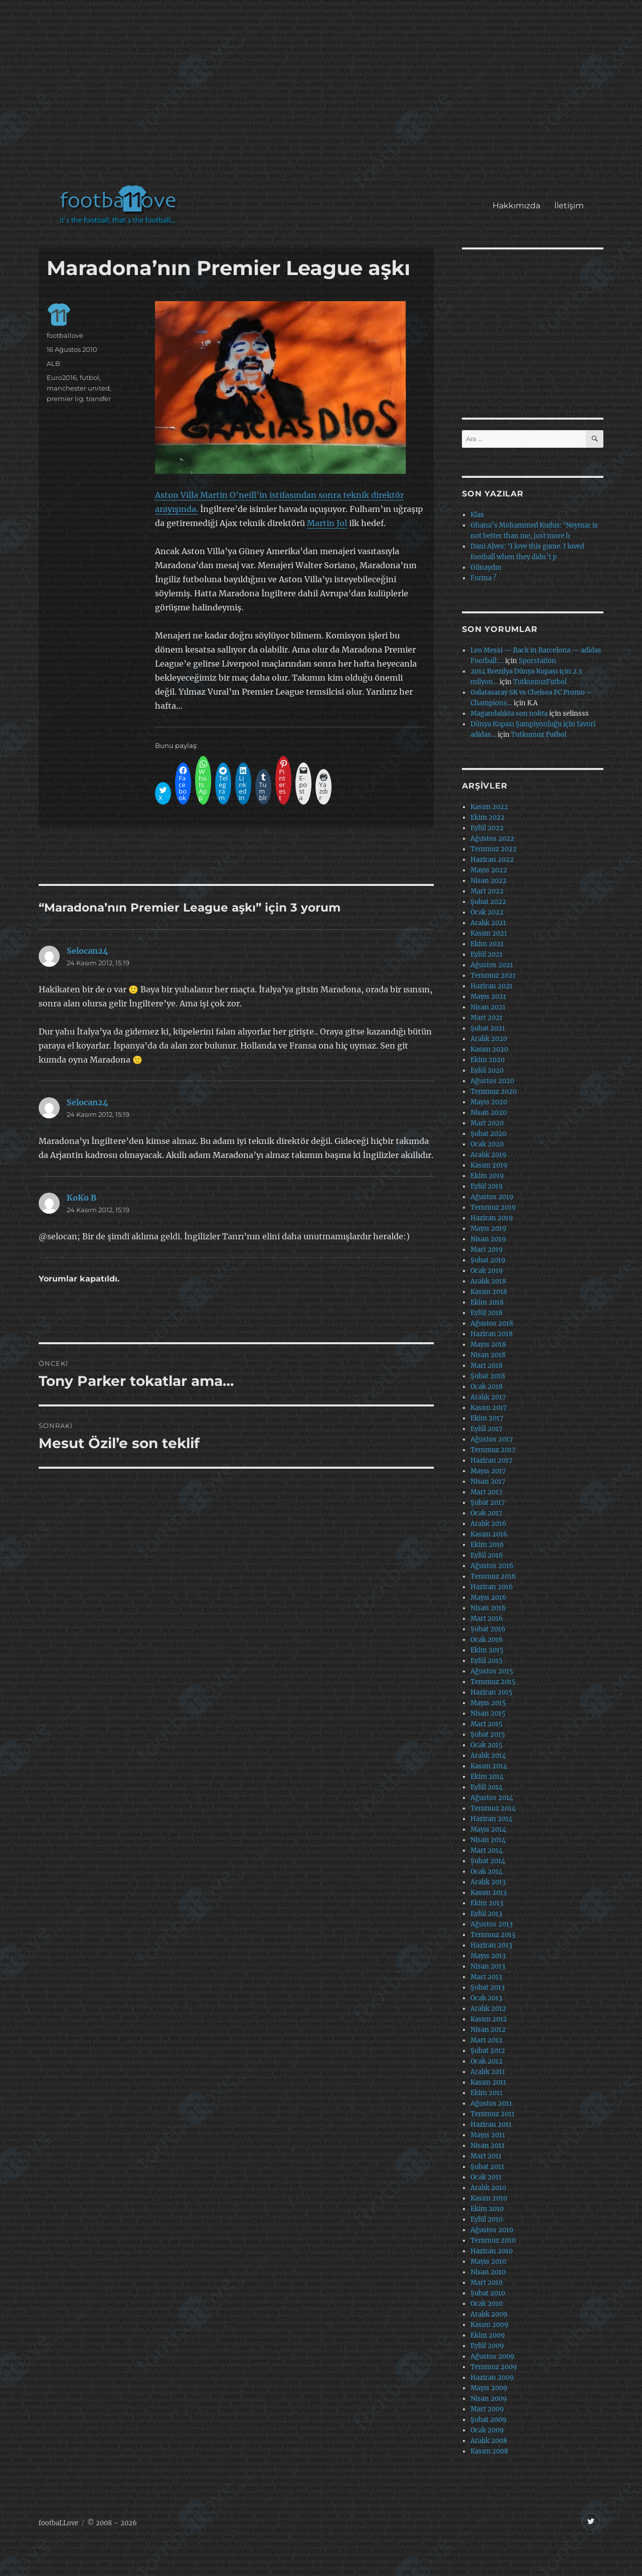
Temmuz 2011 (492, 2114)
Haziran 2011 (491, 2124)
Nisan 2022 (488, 880)
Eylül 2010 (486, 2219)
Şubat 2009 (488, 2419)
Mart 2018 (486, 1365)
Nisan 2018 (488, 1355)
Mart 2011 (486, 2156)
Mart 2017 (486, 1492)
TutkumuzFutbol (540, 682)
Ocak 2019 (486, 1270)
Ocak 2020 (487, 1144)
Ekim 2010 (487, 2209)
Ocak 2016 (486, 1639)
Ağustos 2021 (491, 965)
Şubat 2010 (487, 2293)
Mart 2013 (486, 1977)
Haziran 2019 (491, 1218)
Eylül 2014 (486, 1787)
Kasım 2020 (489, 1049)
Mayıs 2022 (488, 870)
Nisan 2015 (488, 1713)
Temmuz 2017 (493, 1450)
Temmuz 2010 (493, 2240)
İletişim (569, 205)
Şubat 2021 (487, 1028)
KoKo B (81, 1198)
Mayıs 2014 (488, 1829)
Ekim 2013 (486, 1903)
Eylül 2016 (486, 1555)
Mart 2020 (487, 1123)
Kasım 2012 (488, 2019)
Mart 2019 (486, 1249)
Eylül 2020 (487, 1070)
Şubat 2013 (487, 1987)
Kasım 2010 (488, 2198)
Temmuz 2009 (493, 2367)
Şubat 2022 (488, 901)
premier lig (65, 399)
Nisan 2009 (488, 2398)
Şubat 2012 (487, 2050)
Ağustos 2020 (492, 1081)
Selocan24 (87, 951)
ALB (53, 363)
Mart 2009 (487, 2409)
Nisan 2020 (488, 1112)
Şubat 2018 (487, 1376)
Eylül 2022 (487, 828)
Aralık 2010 (488, 2187)
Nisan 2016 (488, 1608)
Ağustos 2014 (491, 1797)
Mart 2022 (487, 891)
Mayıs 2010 (488, 2261)
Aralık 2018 (488, 1281)
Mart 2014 (486, 1850)
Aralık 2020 (488, 1039)
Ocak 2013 (486, 1998)
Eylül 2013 (486, 1913)
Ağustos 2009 (492, 2356)
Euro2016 (62, 377)
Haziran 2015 (491, 1692)
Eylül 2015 (486, 1660)
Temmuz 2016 (493, 1576)
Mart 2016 (486, 1618)
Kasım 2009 (489, 2325)
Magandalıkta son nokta (509, 713)
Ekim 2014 (487, 1776)
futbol (89, 377)
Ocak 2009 (487, 2430)
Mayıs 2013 (488, 1956)
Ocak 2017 (486, 1513)
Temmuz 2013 (492, 1934)
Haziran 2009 (492, 2377)
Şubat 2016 (488, 1629)
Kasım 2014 (488, 1766)
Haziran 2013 (491, 1945)
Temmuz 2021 (493, 975)
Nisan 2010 (488, 2272)
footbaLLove (58, 2523)
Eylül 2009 (487, 2346)
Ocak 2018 (486, 1386)
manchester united (78, 388)
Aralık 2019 (488, 1154)
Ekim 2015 (487, 1650)
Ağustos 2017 (491, 1439)
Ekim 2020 (487, 1060)
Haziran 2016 (491, 1587)
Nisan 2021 (488, 1007)
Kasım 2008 (489, 2451)
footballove (65, 335)
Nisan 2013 (487, 1966)
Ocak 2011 (486, 2177)
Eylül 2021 (486, 954)
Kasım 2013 (488, 1892)
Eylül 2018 (486, 1313)
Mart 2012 (486, 2040)
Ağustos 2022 (492, 838)
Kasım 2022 (489, 807)
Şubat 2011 (487, 2166)
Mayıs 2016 (488, 1597)
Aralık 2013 (488, 1882)
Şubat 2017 (487, 1502)
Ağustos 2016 (492, 1566)
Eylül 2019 (486, 1186)
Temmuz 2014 (493, 1808)
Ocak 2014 (486, 1871)
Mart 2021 (486, 1017)
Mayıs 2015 (488, 1703)
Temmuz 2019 (493, 1207)
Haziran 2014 (491, 1819)
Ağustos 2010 (491, 2230)
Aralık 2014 (488, 1755)
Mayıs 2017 (488, 1471)
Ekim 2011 (486, 2093)
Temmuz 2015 (493, 1682)
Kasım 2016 (489, 1534)
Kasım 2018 (488, 1291)
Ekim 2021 (487, 944)
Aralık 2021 (488, 923)
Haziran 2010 (491, 2251)
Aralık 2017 (488, 1397)
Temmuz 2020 (493, 1091)
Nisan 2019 (488, 1239)
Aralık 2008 (488, 2440)
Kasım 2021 (488, 933)
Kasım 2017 (488, 1407)
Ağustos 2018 (491, 1323)
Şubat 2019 (488, 1260)
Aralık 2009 (489, 2314)
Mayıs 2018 (488, 1344)
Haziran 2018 (491, 1334)
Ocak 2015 (486, 1745)
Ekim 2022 (487, 817)
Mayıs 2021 (488, 996)
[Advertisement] (323, 97)
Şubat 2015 (487, 1734)
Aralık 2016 (488, 1523)
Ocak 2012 (486, 2061)
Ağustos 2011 (491, 2103)
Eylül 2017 (486, 1429)
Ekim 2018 (487, 1302)
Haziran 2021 (491, 986)
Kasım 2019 (489, 1165)
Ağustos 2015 (491, 1671)
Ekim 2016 (487, 1544)
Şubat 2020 (488, 1133)
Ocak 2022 (487, 912)
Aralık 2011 (487, 2072)
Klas (477, 514)
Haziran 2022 (492, 859)
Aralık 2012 (488, 2008)
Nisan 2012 (488, 2029)
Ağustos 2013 (491, 1924)
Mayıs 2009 (489, 2388)
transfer (98, 399)
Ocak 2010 (486, 2303)
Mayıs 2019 (488, 1228)
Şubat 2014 (487, 1861)
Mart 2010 (486, 2282)
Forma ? (483, 578)
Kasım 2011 (488, 2082)
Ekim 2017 (487, 1418)
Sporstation (537, 661)
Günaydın (486, 567)
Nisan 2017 (488, 1481)
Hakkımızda (516, 205)
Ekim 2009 (487, 2335)
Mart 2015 (486, 1724)
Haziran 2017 (491, 1460)
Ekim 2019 (487, 1176)
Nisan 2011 (487, 2145)
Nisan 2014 (488, 1840)
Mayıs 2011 (487, 2135)
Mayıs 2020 (488, 1102)
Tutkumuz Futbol (538, 734)
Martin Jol (327, 523)
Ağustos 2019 (492, 1197)
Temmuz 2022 (493, 849)
